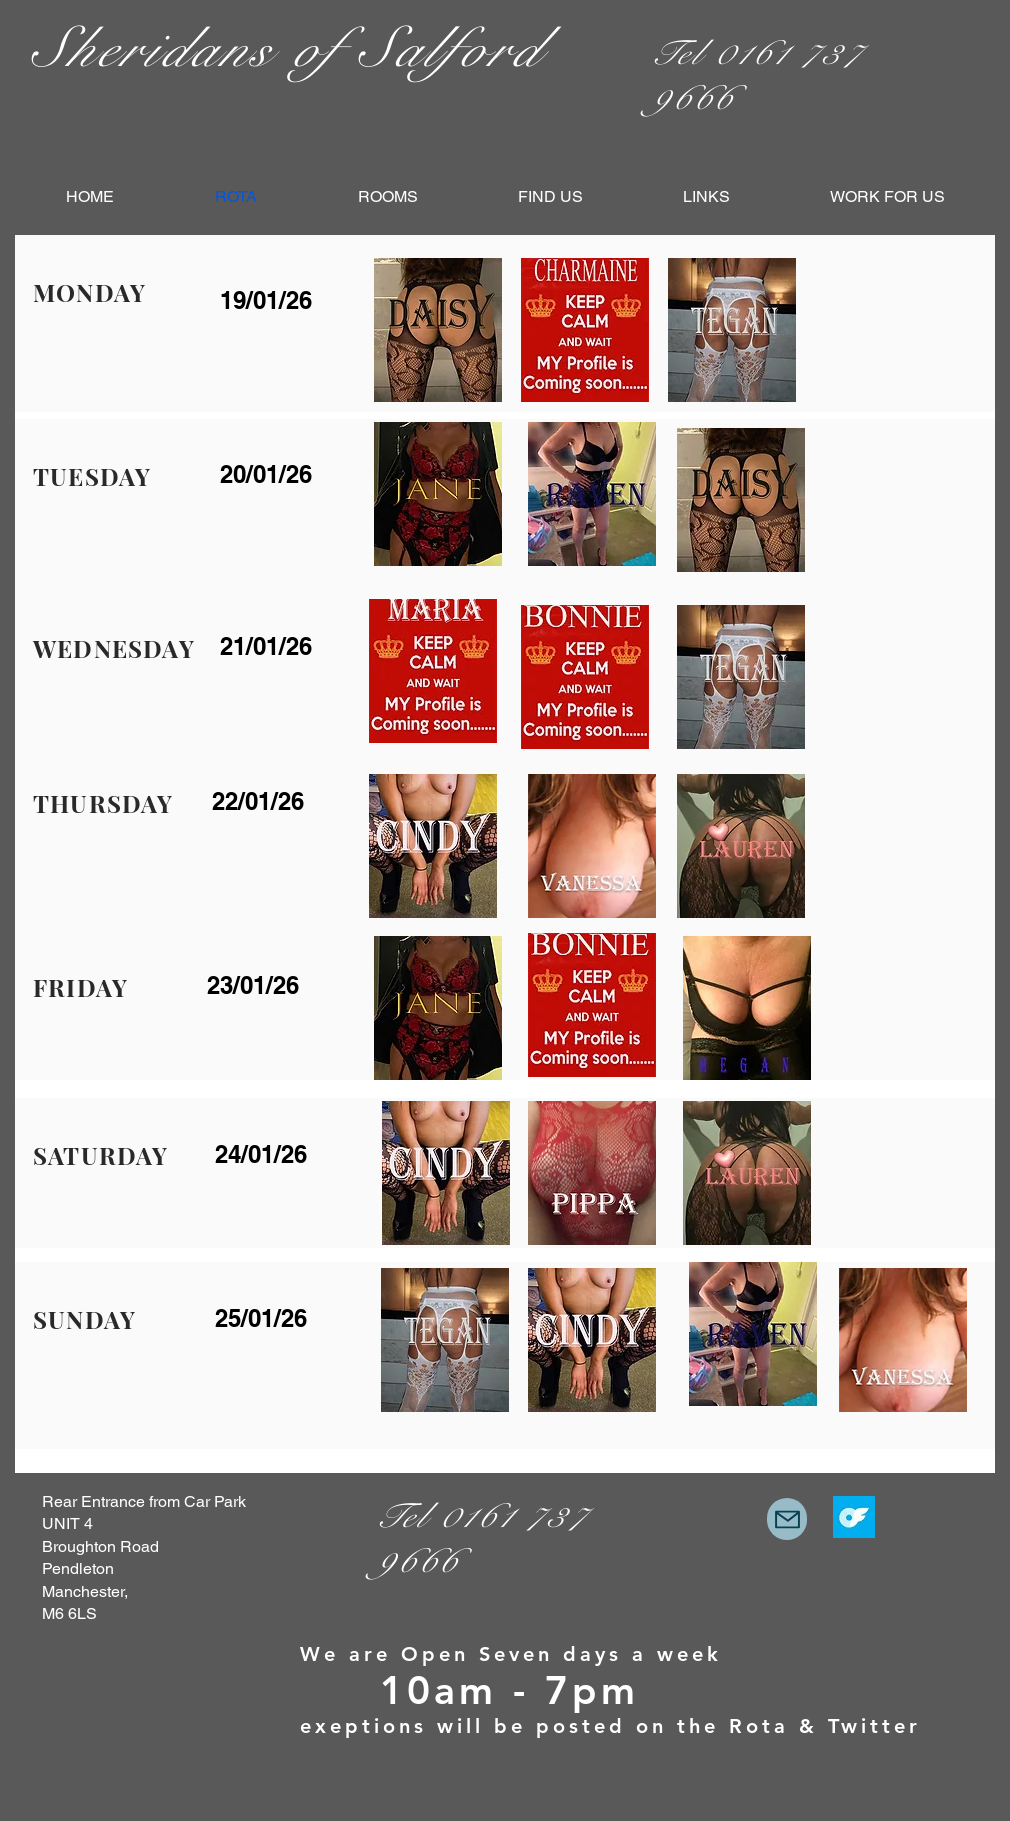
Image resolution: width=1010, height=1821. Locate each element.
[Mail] (787, 1519)
